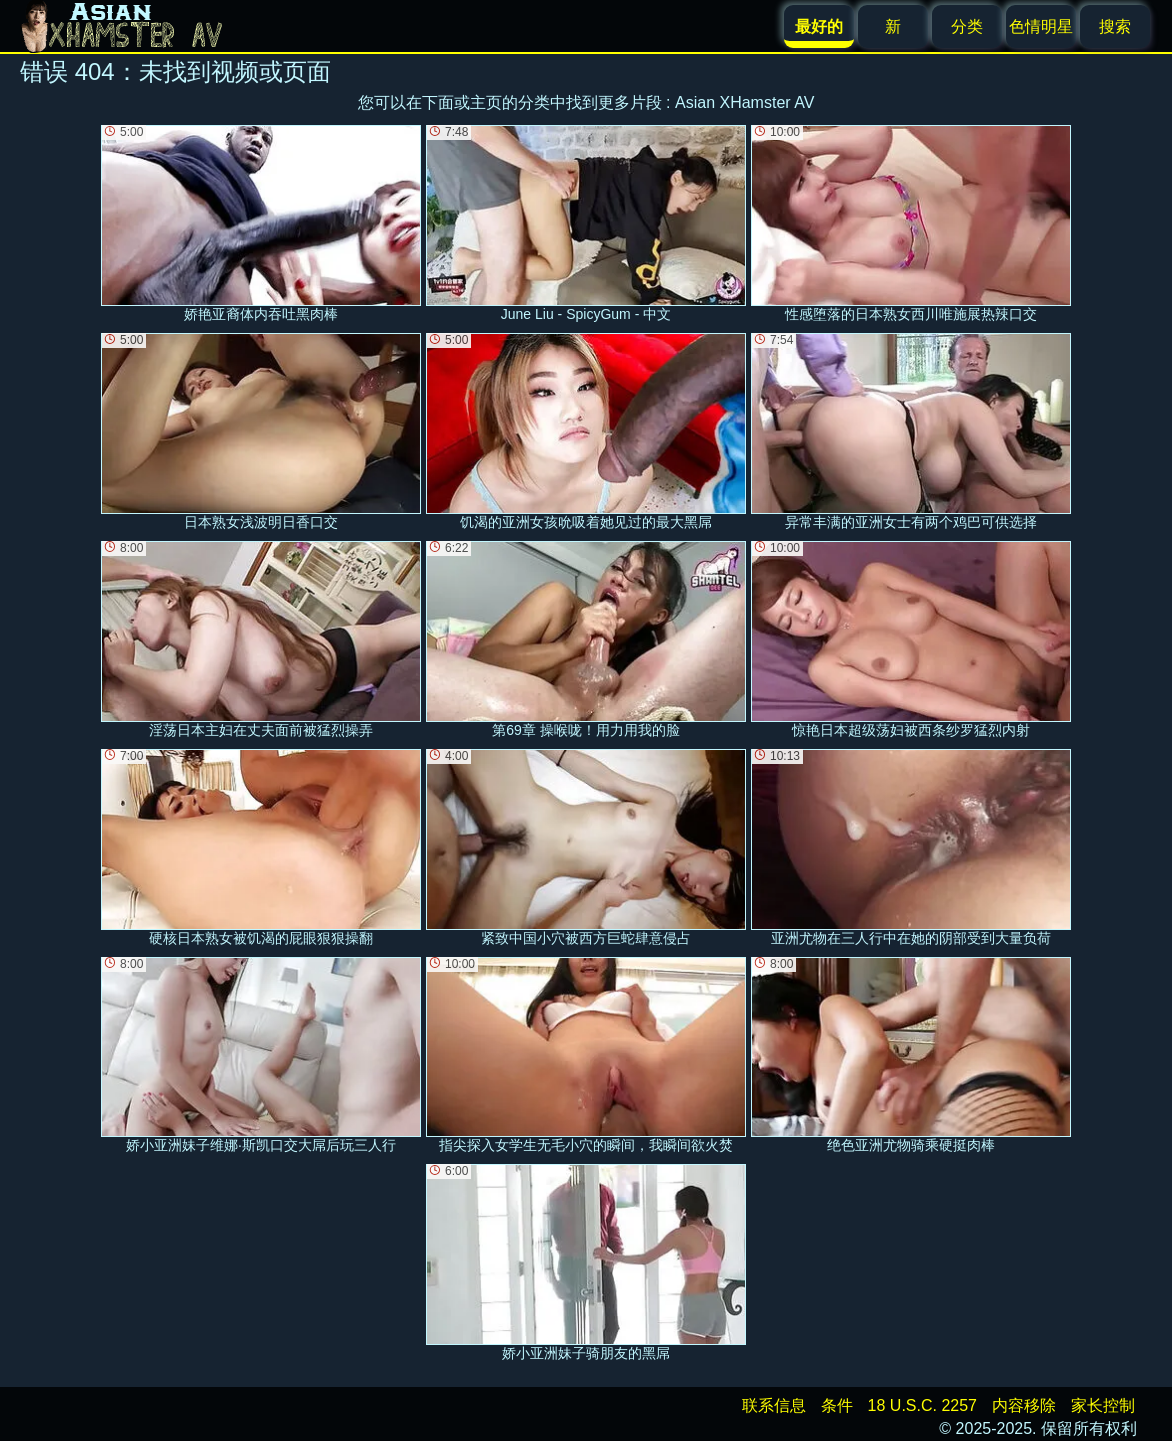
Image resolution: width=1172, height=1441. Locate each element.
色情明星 (1041, 26)
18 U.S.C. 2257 (922, 1405)
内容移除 (1024, 1405)
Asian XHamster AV (744, 102)
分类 (967, 26)
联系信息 (774, 1405)
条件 (837, 1405)
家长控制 (1103, 1405)
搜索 (1115, 26)
